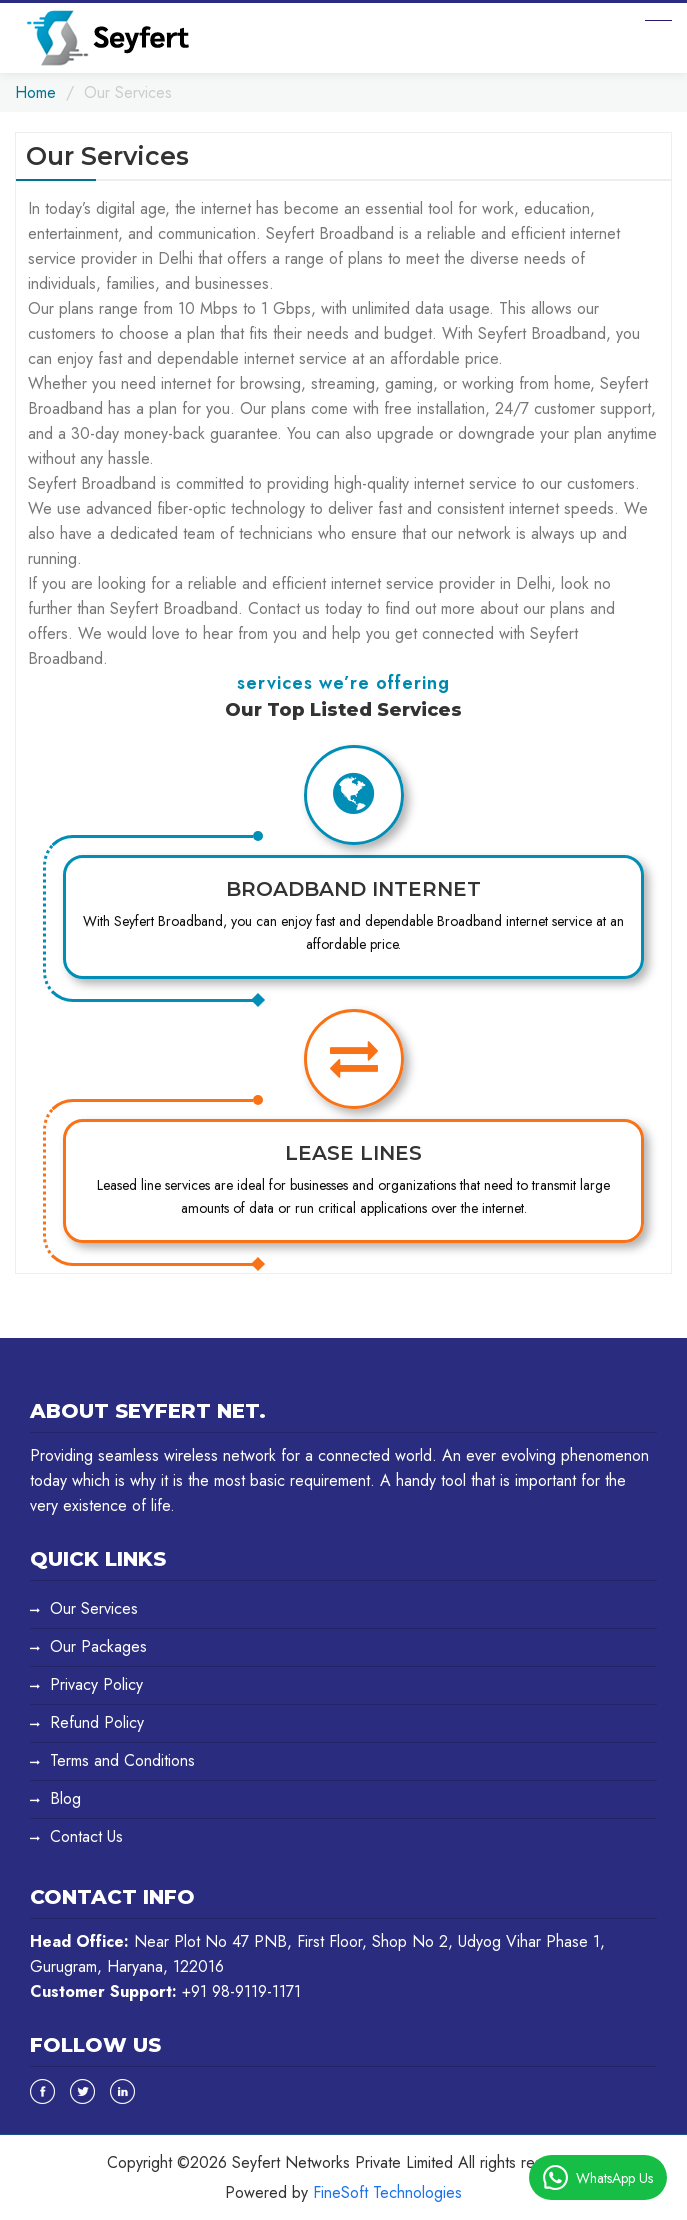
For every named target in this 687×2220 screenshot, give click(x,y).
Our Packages (98, 1646)
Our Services (94, 1608)
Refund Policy (97, 1722)
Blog (65, 1798)
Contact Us (86, 1836)
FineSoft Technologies (387, 2192)
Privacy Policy (96, 1684)
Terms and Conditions (122, 1760)
